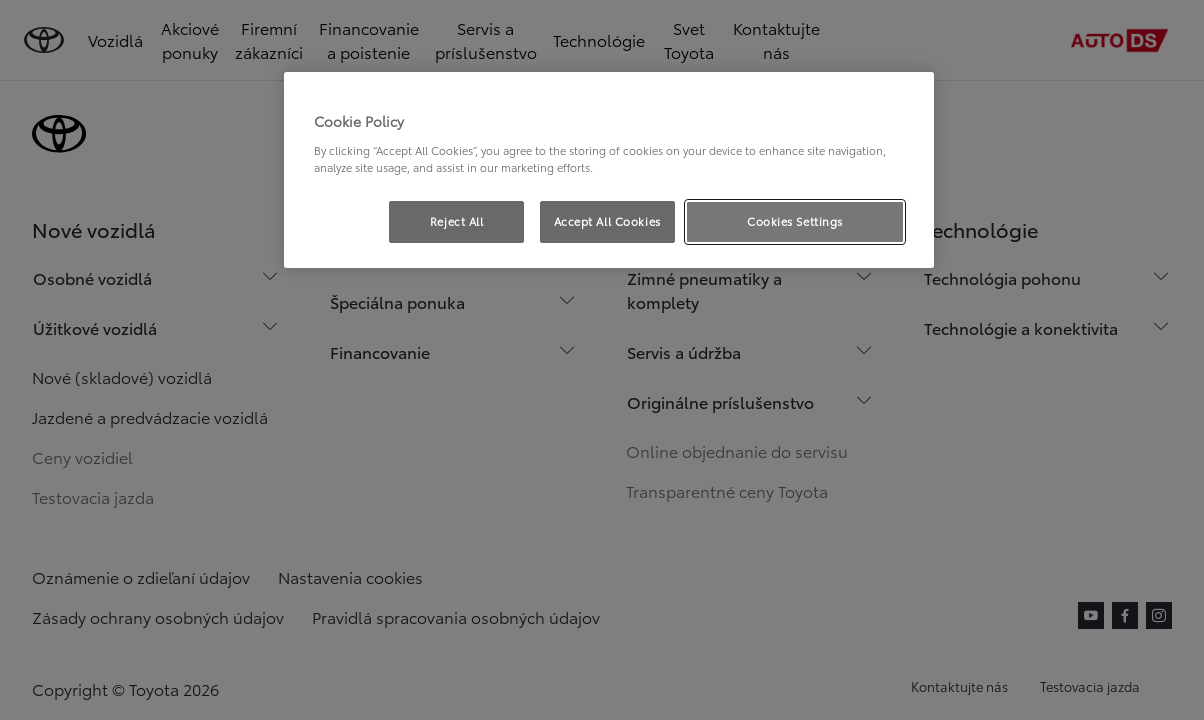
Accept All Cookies (607, 221)
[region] (609, 170)
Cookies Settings (795, 221)
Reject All (457, 221)
